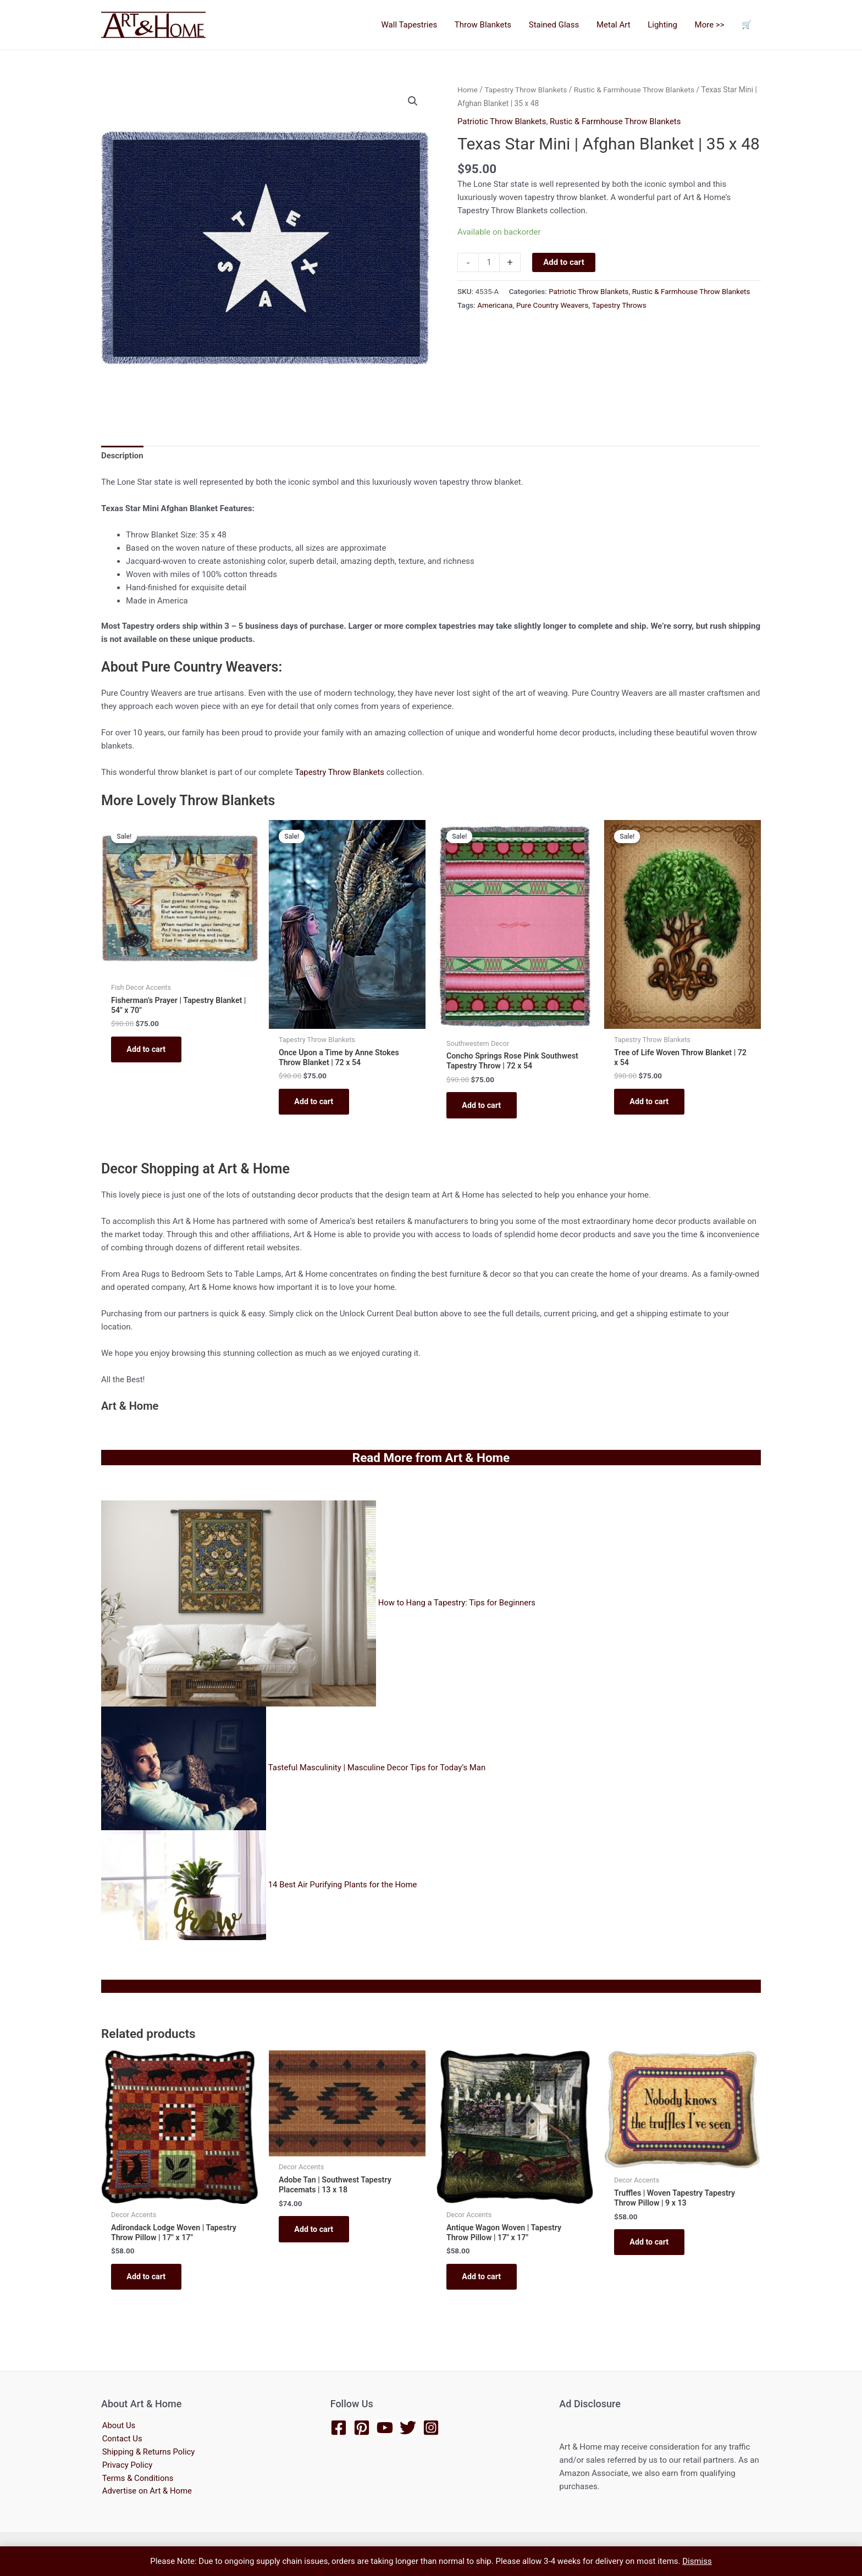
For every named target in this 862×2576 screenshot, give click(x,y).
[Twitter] (408, 2428)
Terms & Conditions (137, 2479)
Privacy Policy (126, 2466)
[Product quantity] (489, 262)
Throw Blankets (488, 25)
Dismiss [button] (697, 2561)
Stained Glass (558, 25)
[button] (413, 101)
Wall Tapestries (415, 25)
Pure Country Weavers (552, 304)
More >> (711, 25)
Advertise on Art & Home (146, 2492)
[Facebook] (338, 2428)
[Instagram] (431, 2428)
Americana (495, 304)
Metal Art (617, 25)
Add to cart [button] (148, 1051)
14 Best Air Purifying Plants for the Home (343, 1887)
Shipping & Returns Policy (148, 2453)
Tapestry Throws (620, 304)
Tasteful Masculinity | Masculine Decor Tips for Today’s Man (377, 1771)
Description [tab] (122, 457)
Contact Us (121, 2440)
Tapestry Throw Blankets (526, 89)
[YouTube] (385, 2428)
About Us (118, 2426)
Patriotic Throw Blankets (502, 121)
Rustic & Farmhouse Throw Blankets (635, 89)
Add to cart (563, 262)
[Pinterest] (361, 2428)
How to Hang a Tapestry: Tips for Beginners (457, 1606)
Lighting (664, 25)
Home (467, 89)
